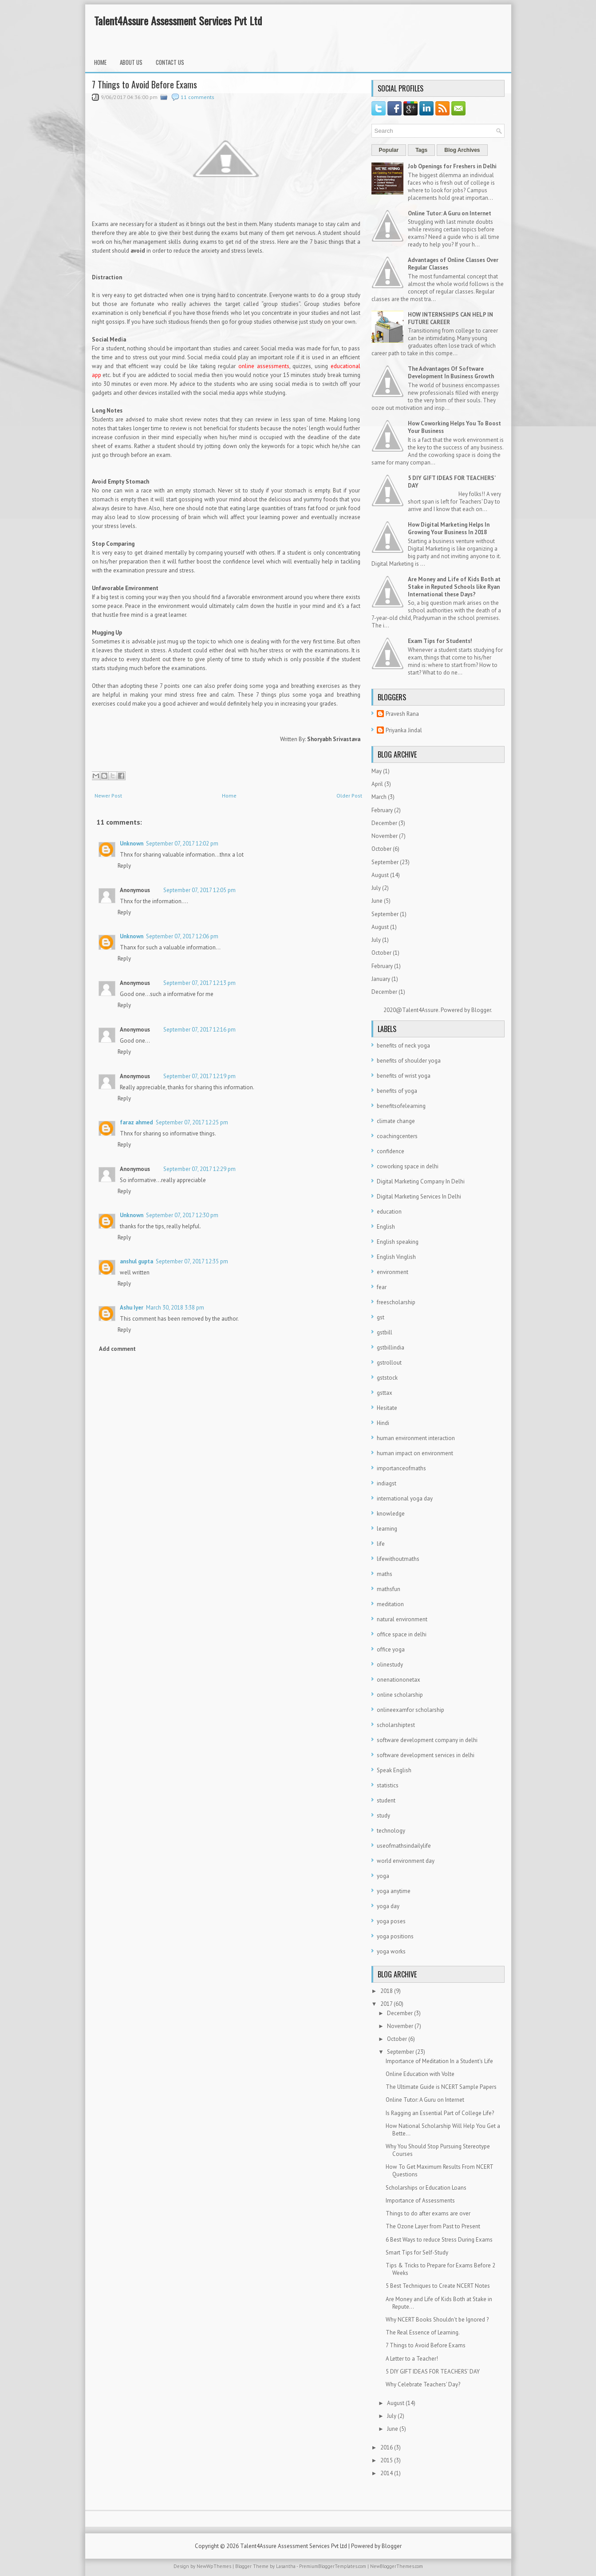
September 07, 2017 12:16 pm (199, 1029)
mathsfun (388, 1589)
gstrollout (389, 1362)
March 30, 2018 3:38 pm (175, 1307)
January (380, 979)
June (377, 901)
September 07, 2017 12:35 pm (192, 1261)
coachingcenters (397, 1136)
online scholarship (400, 1695)
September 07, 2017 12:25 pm (192, 1122)
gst (380, 1317)
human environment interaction (416, 1438)
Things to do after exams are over (428, 2213)
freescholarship (396, 1302)
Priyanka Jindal (404, 730)
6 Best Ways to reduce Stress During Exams (439, 2239)
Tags (421, 150)
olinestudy (390, 1664)
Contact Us (170, 62)
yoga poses (391, 1921)
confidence (390, 1151)
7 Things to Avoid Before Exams (144, 84)
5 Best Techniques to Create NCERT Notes (438, 2286)
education (389, 1211)
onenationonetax (398, 1679)
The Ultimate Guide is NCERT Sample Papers (441, 2087)
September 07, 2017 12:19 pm (199, 1076)
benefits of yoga (397, 1091)
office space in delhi (401, 1634)
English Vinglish (396, 1257)
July (376, 888)
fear (382, 1287)
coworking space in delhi (407, 1166)
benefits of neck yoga (403, 1045)
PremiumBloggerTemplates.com (332, 2566)
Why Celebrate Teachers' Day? (423, 2384)
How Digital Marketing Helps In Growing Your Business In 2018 (448, 528)
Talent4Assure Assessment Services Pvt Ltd (178, 20)
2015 (386, 2460)
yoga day (388, 1906)
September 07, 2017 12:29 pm (199, 1169)
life (381, 1544)
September (385, 862)
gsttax (384, 1393)
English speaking (397, 1242)
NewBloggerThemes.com (396, 2566)
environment (392, 1272)
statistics (388, 1785)
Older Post (349, 795)
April (377, 784)
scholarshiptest (396, 1725)
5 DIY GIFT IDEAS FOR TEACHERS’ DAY (433, 2371)
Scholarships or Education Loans (426, 2187)
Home (100, 62)
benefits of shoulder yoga (409, 1060)
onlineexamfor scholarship (410, 1710)
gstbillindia (390, 1347)
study (383, 1815)
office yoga (391, 1649)
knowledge (391, 1513)
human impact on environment (415, 1453)
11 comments (197, 97)
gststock (387, 1377)
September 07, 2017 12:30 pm (182, 1215)
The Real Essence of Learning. (423, 2332)
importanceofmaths (401, 1468)
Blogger (481, 1010)
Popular (389, 150)
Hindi (383, 1423)
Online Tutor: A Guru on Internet (449, 213)
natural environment (402, 1619)
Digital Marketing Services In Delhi (419, 1196)
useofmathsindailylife (404, 1846)
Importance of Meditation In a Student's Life (439, 2061)
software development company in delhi (427, 1740)
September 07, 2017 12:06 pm (182, 936)
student (386, 1800)
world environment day (405, 1861)
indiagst (386, 1483)
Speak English (394, 1770)
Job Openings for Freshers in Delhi (452, 166)
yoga (383, 1876)
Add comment (117, 1349)
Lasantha (286, 2566)
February (382, 810)
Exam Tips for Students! (440, 641)
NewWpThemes (214, 2566)
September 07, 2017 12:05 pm (199, 890)
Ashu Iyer (131, 1307)
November (384, 836)
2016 (386, 2447)
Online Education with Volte (420, 2074)
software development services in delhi (425, 1755)
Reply (124, 865)
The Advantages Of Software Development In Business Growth (451, 372)
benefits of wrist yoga (403, 1076)
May (376, 771)
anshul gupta (136, 1261)
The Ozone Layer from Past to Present (433, 2226)
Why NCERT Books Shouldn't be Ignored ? (437, 2319)
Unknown (131, 843)
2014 (386, 2473)
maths (384, 1574)
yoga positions (395, 1936)
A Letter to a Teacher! (412, 2358)
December (384, 823)
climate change (396, 1121)
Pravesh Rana (402, 714)
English (386, 1226)
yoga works (391, 1951)
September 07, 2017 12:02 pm (182, 843)
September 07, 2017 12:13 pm (199, 983)
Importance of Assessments (420, 2200)
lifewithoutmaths (398, 1559)
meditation (390, 1604)
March (379, 797)
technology (391, 1830)
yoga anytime (393, 1891)
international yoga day (405, 1498)
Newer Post (108, 795)
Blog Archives (462, 150)
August (380, 875)
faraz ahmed (136, 1122)
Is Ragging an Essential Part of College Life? (440, 2113)
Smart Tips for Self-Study (417, 2252)
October (381, 849)
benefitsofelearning (401, 1106)
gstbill (384, 1332)
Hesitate (387, 1408)
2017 (386, 2004)
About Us (131, 62)
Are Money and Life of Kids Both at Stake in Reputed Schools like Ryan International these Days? (454, 587)
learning (387, 1528)
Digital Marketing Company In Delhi (421, 1181)
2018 (386, 1991)
